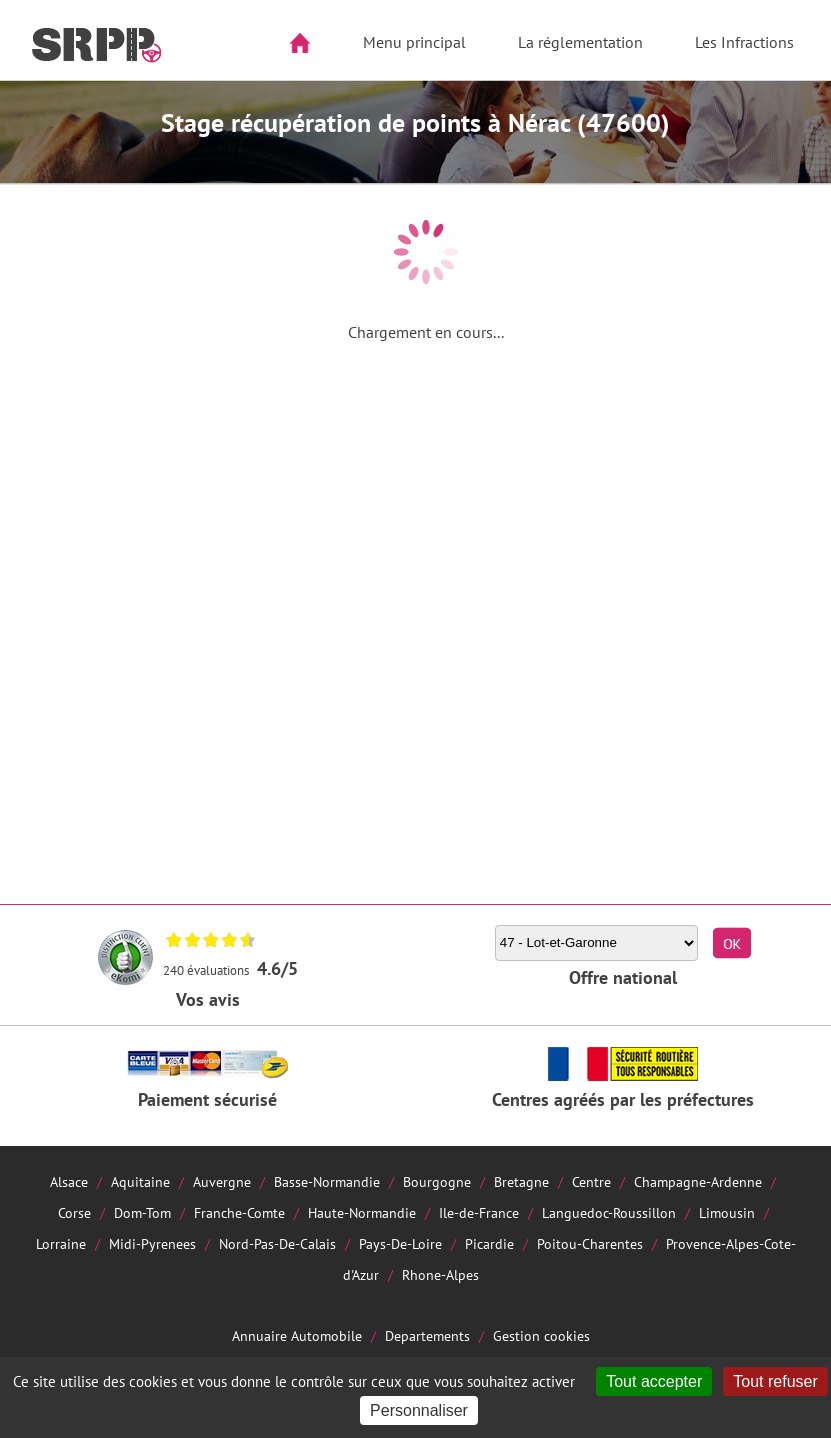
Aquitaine (140, 1181)
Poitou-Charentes (590, 1243)
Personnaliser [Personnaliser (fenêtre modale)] (419, 1410)
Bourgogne (437, 1181)
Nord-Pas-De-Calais (277, 1243)
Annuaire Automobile (297, 1335)
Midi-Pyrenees (152, 1243)
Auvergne (222, 1181)
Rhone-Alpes (440, 1274)
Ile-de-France (479, 1212)
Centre (591, 1181)
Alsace (69, 1181)
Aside (26, 106)
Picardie (489, 1243)
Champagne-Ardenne (698, 1181)
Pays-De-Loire (400, 1243)
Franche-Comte (239, 1212)
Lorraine (61, 1243)
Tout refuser (775, 1381)
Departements (427, 1335)
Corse (74, 1212)
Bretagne (521, 1181)
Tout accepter (654, 1381)
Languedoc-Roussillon (609, 1212)
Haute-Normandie (362, 1212)
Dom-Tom (142, 1212)
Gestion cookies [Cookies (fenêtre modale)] (541, 1335)
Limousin (727, 1212)
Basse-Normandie (327, 1181)
